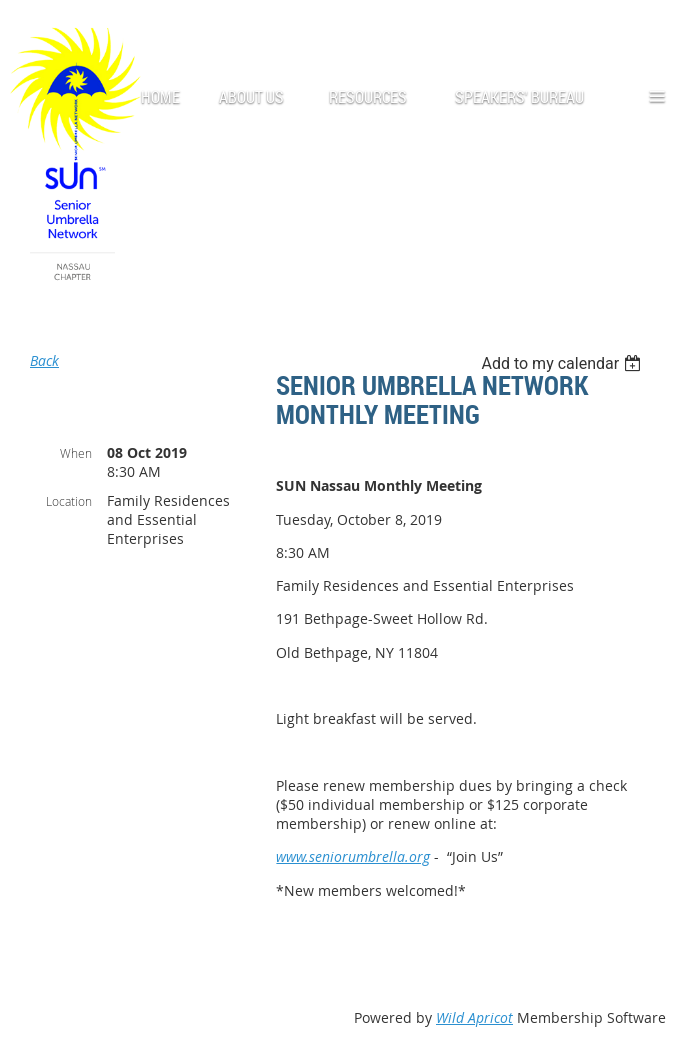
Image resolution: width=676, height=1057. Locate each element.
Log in (646, 29)
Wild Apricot (474, 1017)
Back (44, 360)
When (76, 453)
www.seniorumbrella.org (353, 856)
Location (69, 501)
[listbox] (563, 363)
